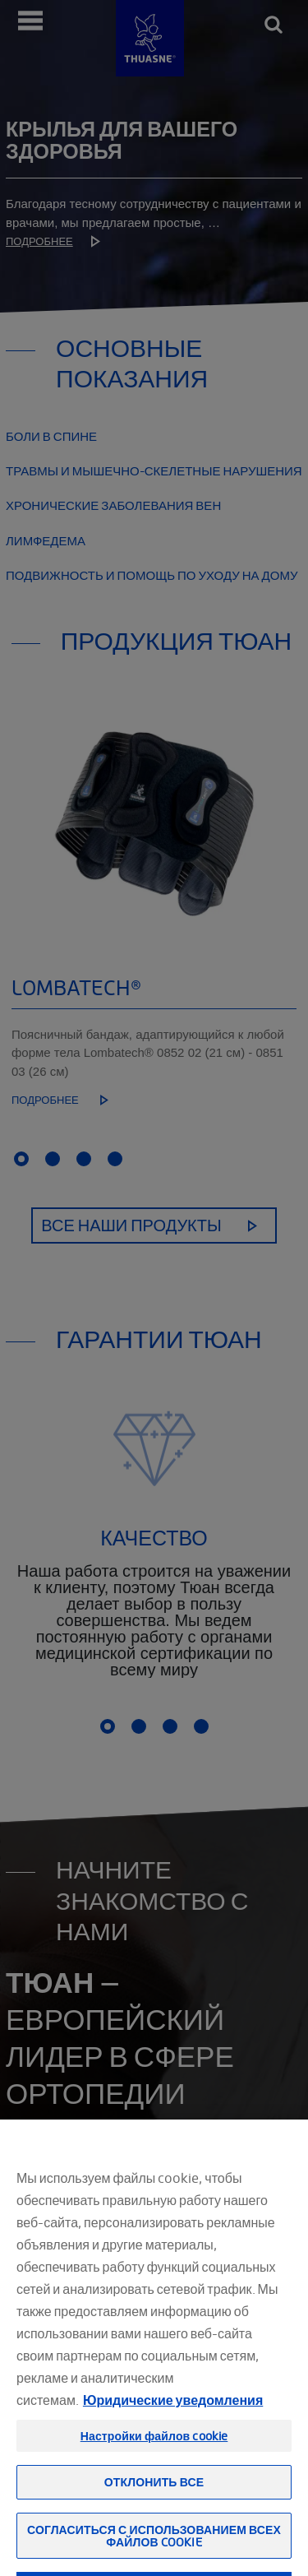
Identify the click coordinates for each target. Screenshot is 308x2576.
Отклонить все (154, 2522)
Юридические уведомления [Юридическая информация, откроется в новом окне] (173, 2440)
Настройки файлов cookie (154, 2476)
